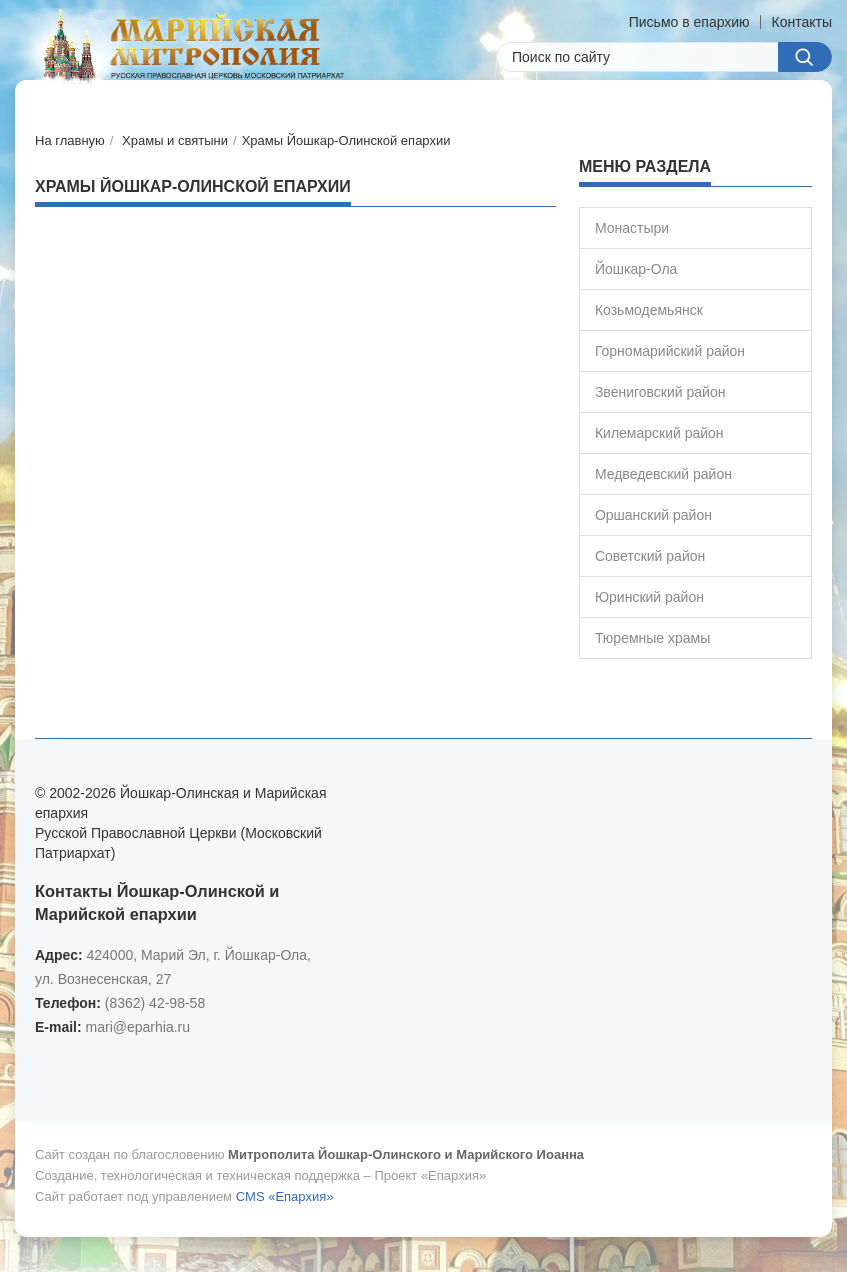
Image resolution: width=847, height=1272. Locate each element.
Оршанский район (653, 515)
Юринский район (649, 597)
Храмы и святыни (175, 140)
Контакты (802, 22)
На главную (70, 140)
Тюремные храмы (652, 638)
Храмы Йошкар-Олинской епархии (346, 140)
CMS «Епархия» (285, 1196)
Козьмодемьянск (649, 310)
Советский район (650, 556)
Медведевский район (663, 474)
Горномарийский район (670, 351)
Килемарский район (659, 433)
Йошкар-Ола (636, 269)
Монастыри (632, 228)
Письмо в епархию (689, 22)
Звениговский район (660, 392)
